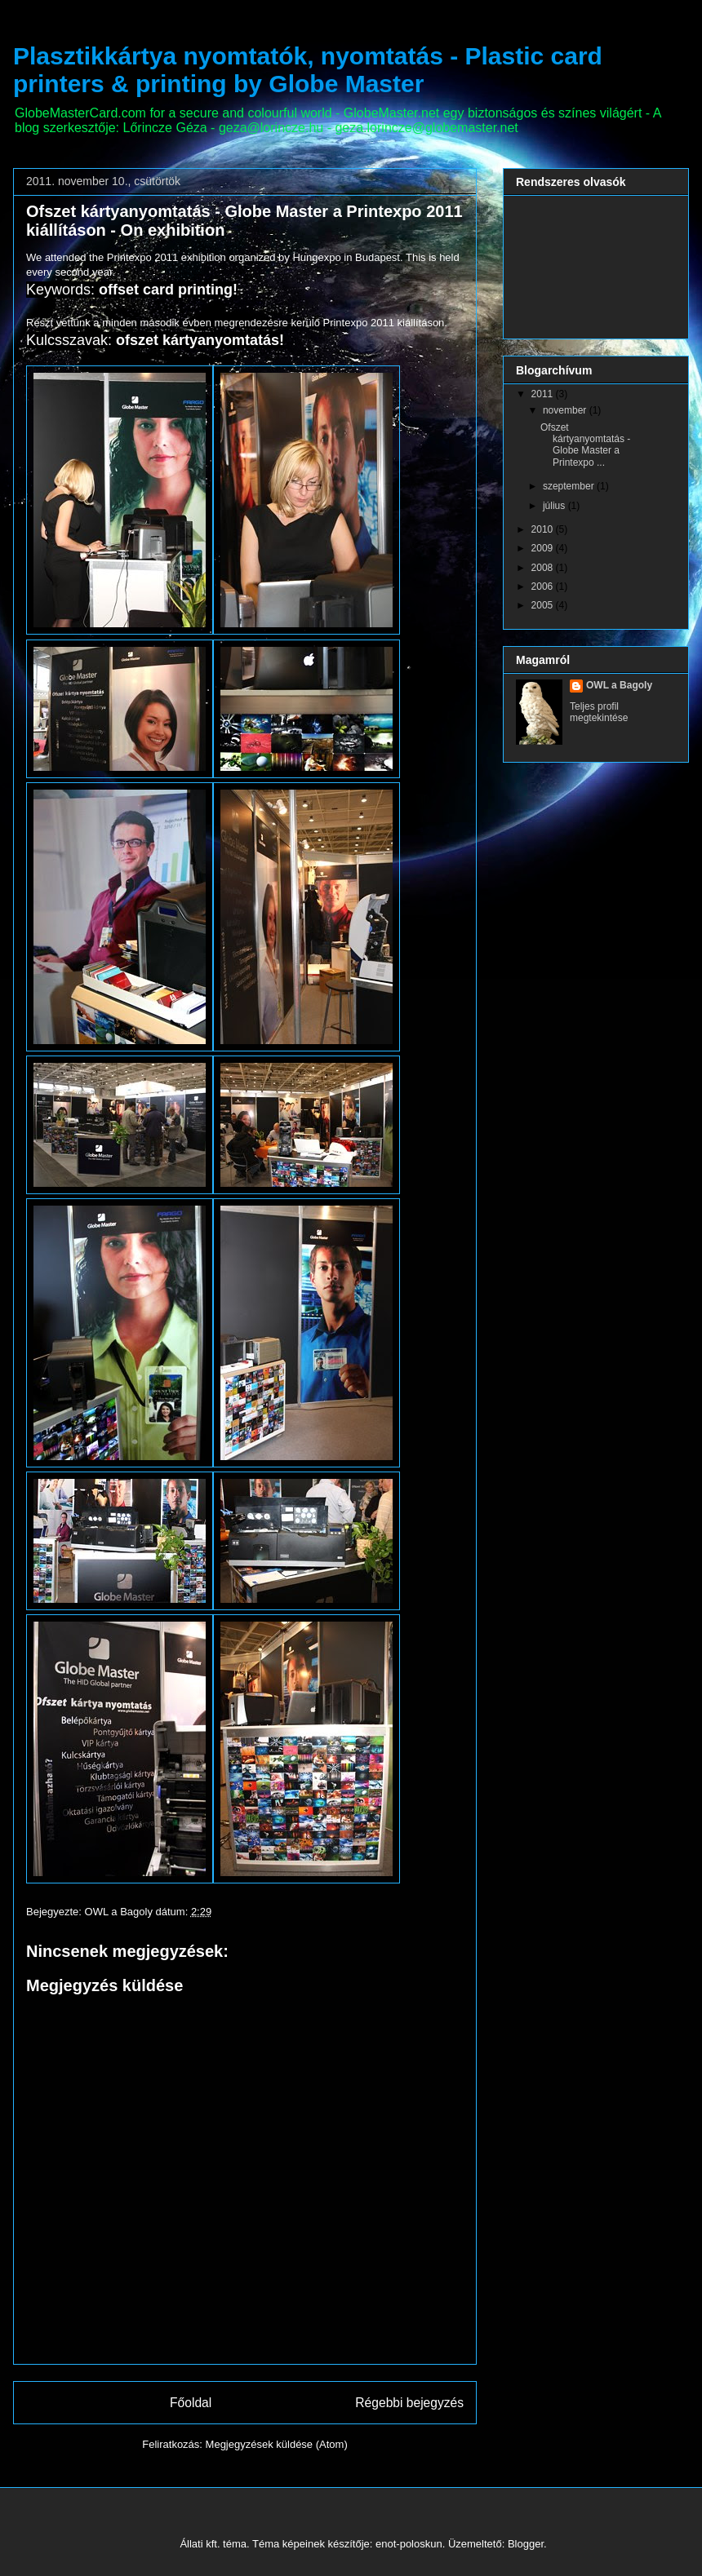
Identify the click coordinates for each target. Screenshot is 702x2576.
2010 (543, 529)
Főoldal (190, 2403)
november (566, 410)
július (555, 505)
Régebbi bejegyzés (409, 2403)
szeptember (570, 486)
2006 (543, 586)
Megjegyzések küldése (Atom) (277, 2444)
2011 (543, 394)
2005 (543, 605)
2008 (543, 567)
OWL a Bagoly (619, 685)
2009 (543, 548)
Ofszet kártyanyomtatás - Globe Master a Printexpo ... (585, 445)
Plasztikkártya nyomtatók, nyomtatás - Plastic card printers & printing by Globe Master (307, 69)
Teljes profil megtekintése (599, 712)
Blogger (526, 2544)
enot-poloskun (408, 2544)
